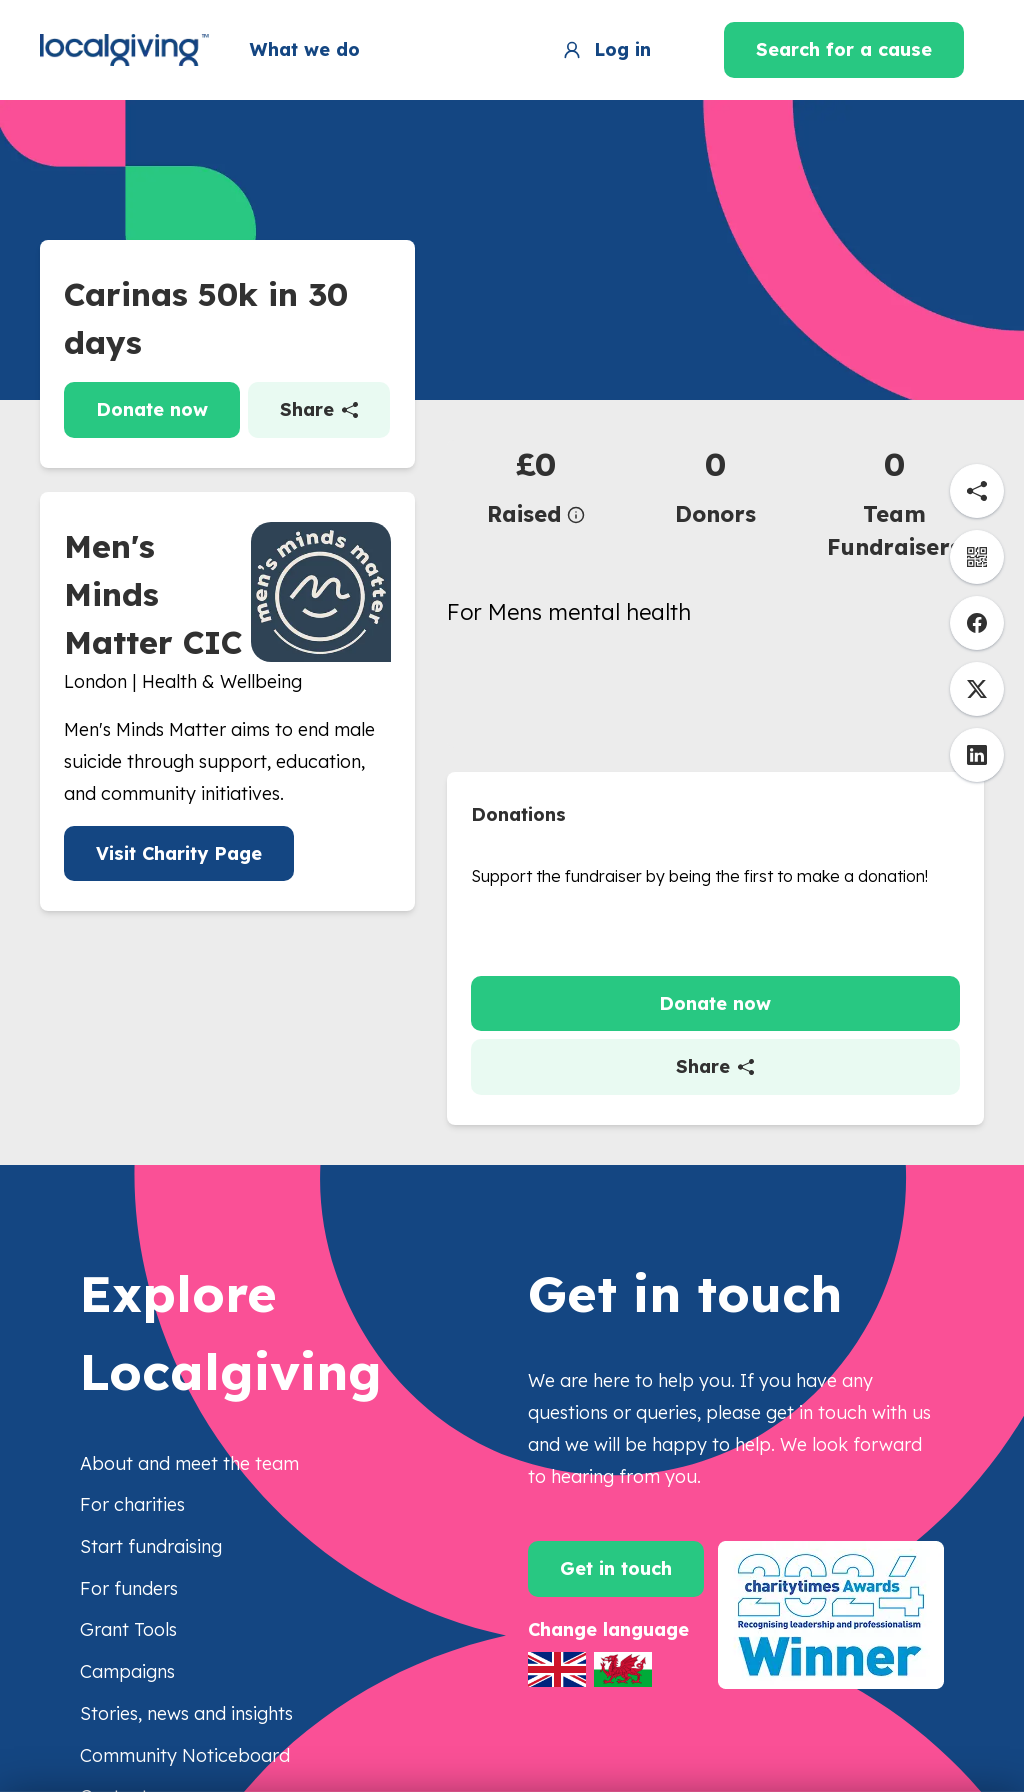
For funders (129, 1588)
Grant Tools (128, 1629)
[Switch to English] (557, 1669)
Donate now (152, 409)
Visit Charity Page (179, 853)
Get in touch (616, 1568)
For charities (132, 1504)
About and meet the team (189, 1463)
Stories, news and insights (186, 1713)
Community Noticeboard (185, 1755)
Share (319, 409)
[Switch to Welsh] (623, 1669)
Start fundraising (151, 1546)
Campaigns (127, 1671)
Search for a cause (844, 49)
